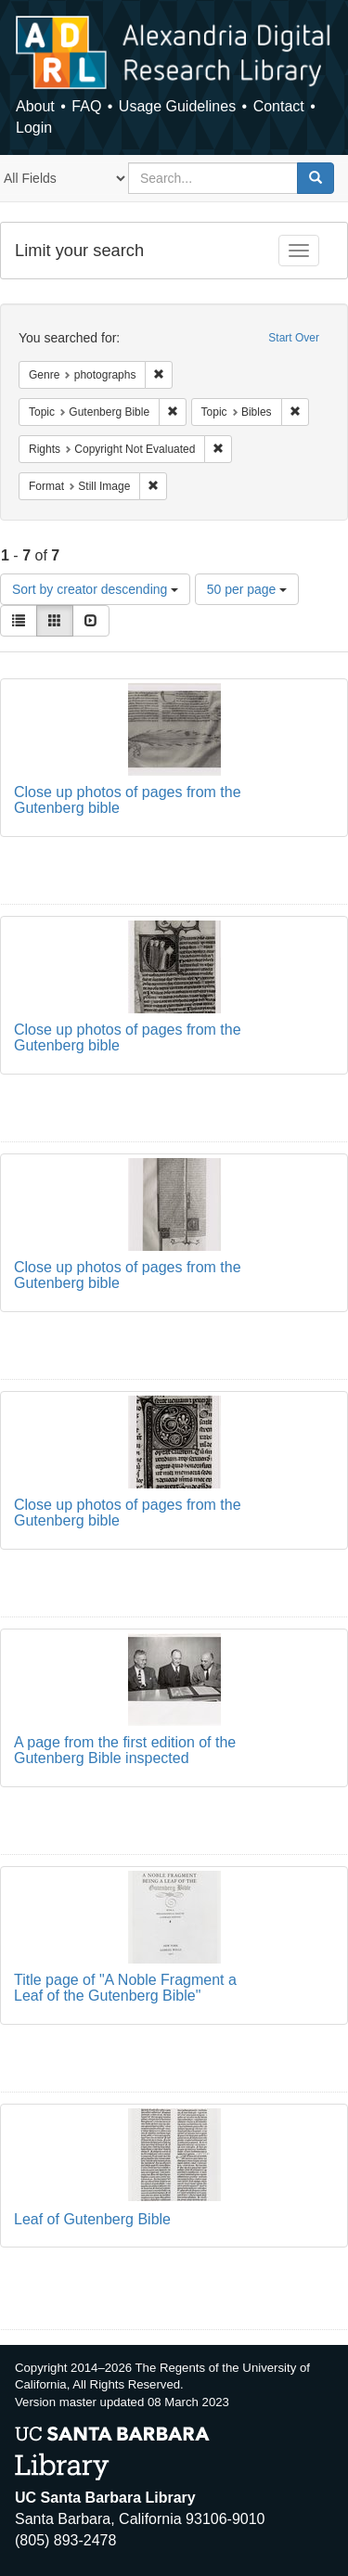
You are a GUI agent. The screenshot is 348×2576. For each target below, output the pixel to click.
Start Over (293, 337)
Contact (278, 106)
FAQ (86, 106)
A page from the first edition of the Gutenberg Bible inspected (125, 1750)
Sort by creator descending (95, 589)
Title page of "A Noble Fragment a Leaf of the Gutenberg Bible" (125, 1988)
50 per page (247, 589)
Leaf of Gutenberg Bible (92, 2219)
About (35, 106)
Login (34, 127)
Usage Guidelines (177, 106)
